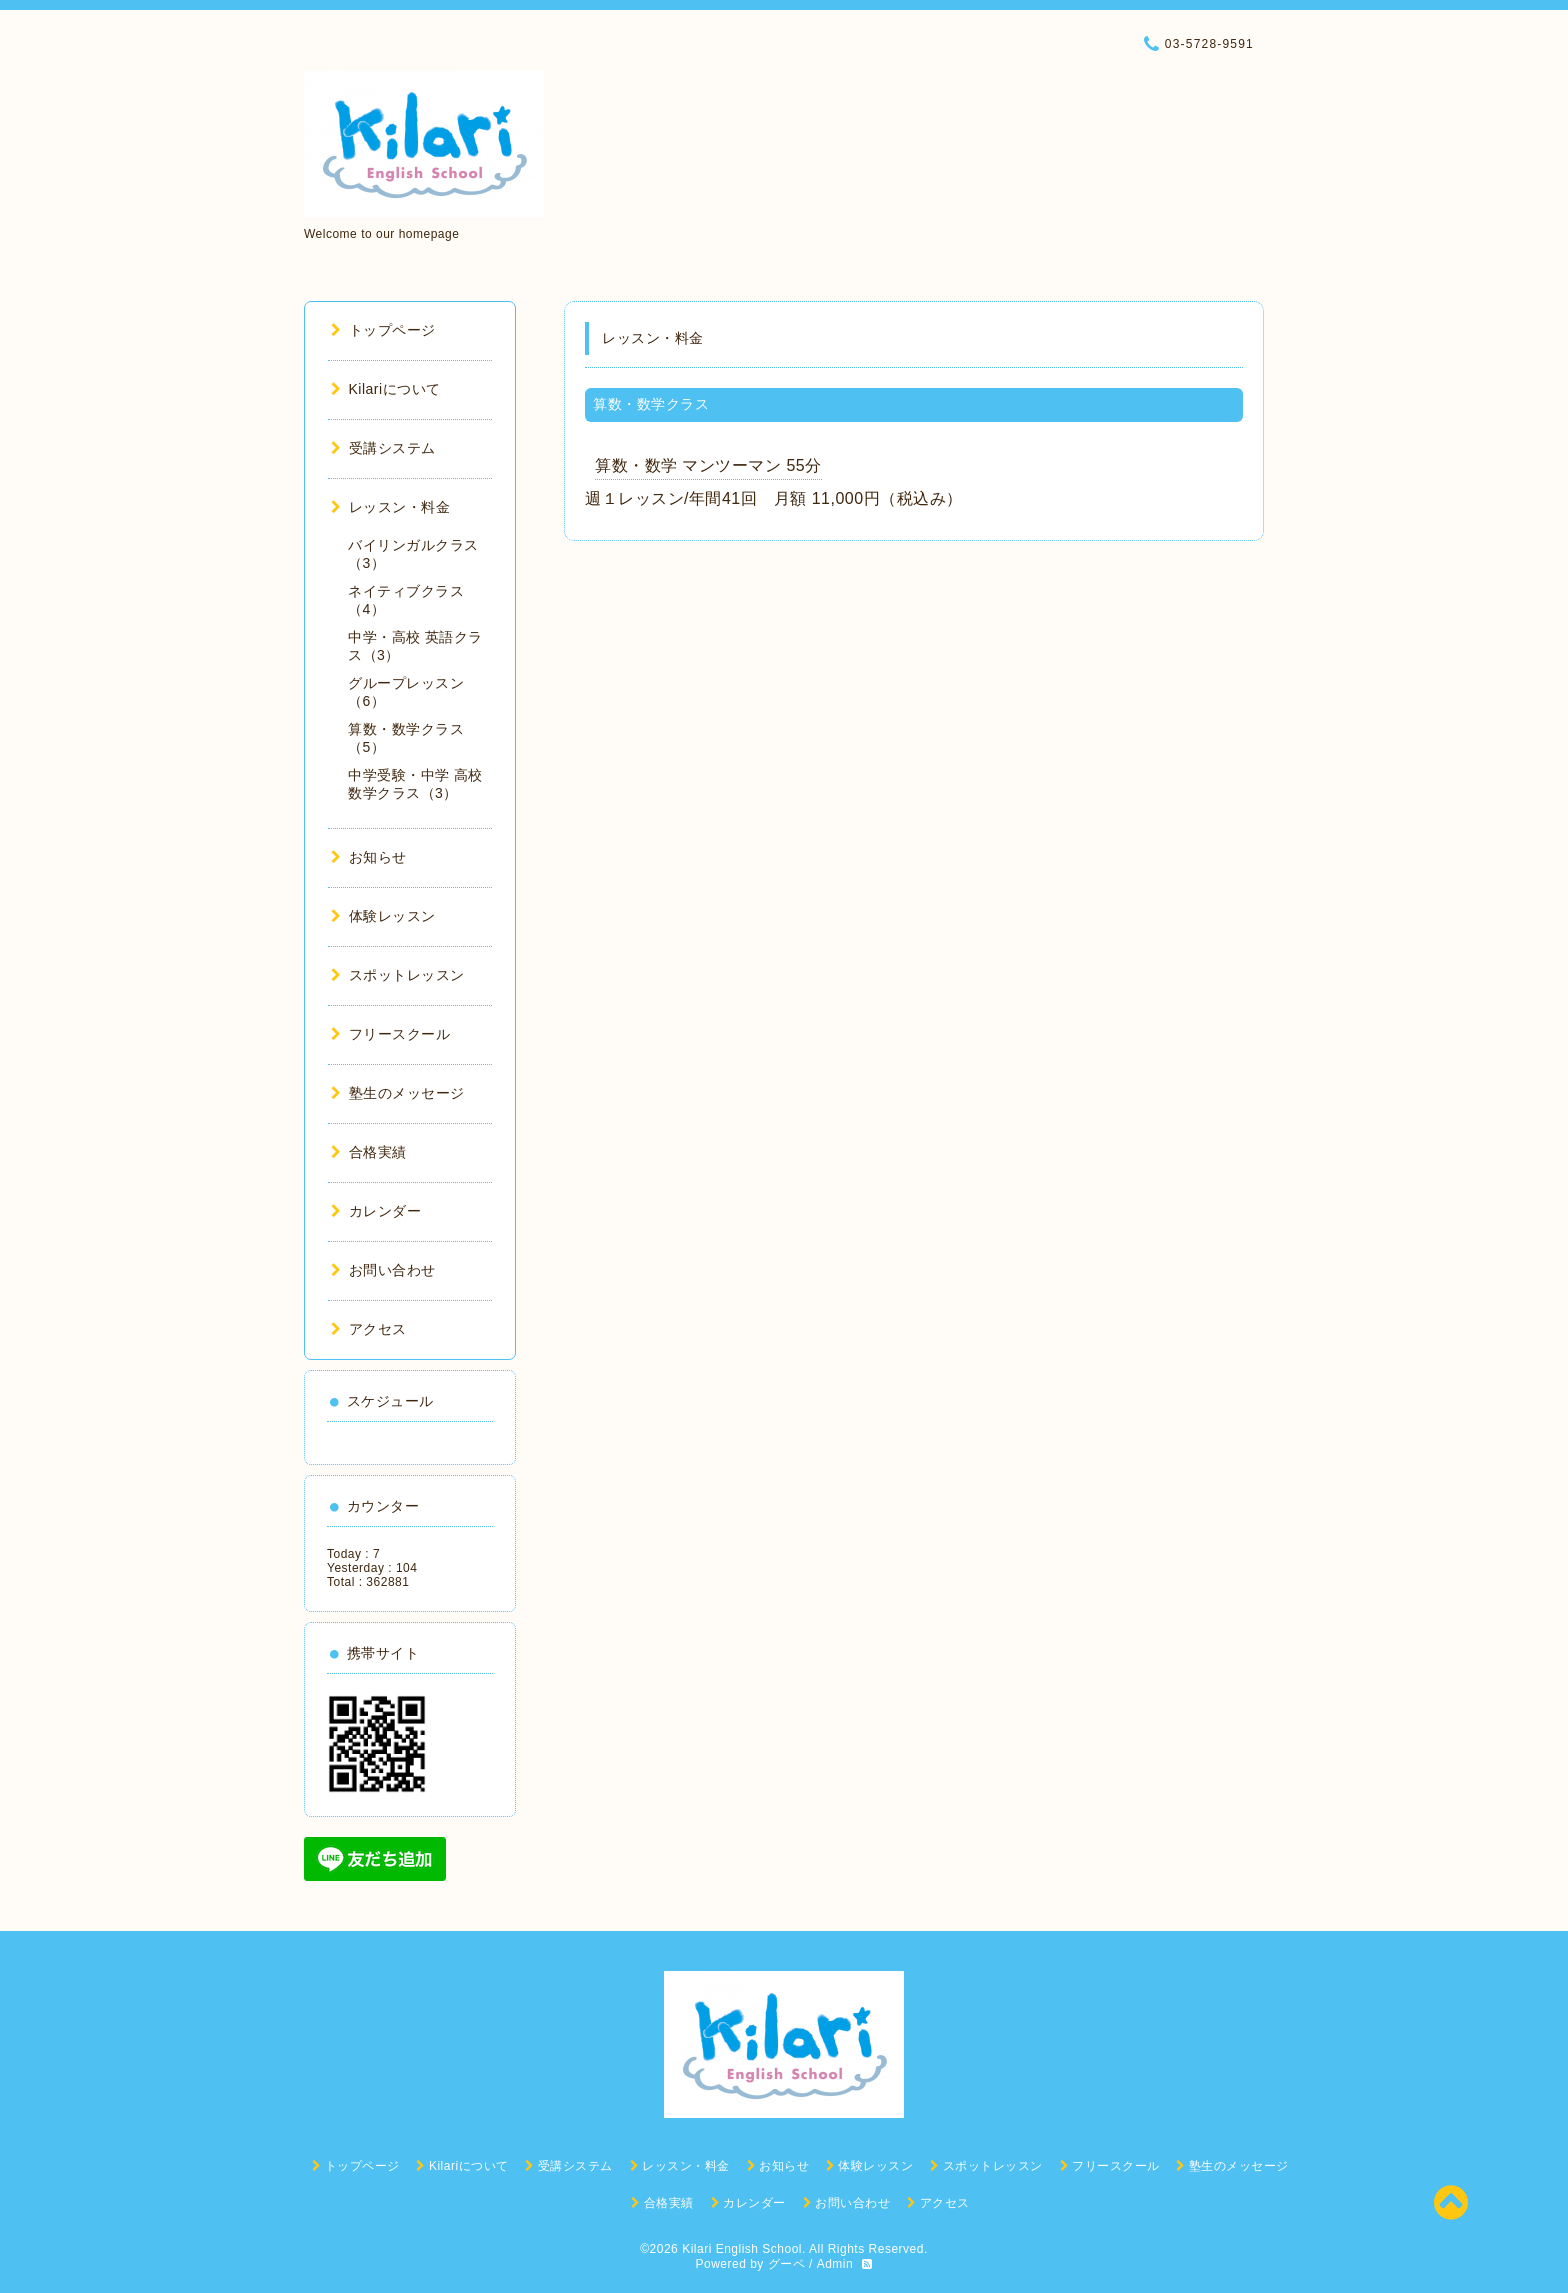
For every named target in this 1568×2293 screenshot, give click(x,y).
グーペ (787, 2264)
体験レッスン (383, 916)
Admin (835, 2264)
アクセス (369, 1329)
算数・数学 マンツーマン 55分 (708, 465)
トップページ (383, 330)
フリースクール (390, 1034)
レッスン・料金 (390, 507)
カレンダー (376, 1211)
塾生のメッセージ (398, 1093)
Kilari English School (742, 2249)
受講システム (383, 448)
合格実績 (369, 1152)
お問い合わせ (383, 1270)
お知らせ (369, 857)
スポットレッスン (398, 975)
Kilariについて (386, 389)
